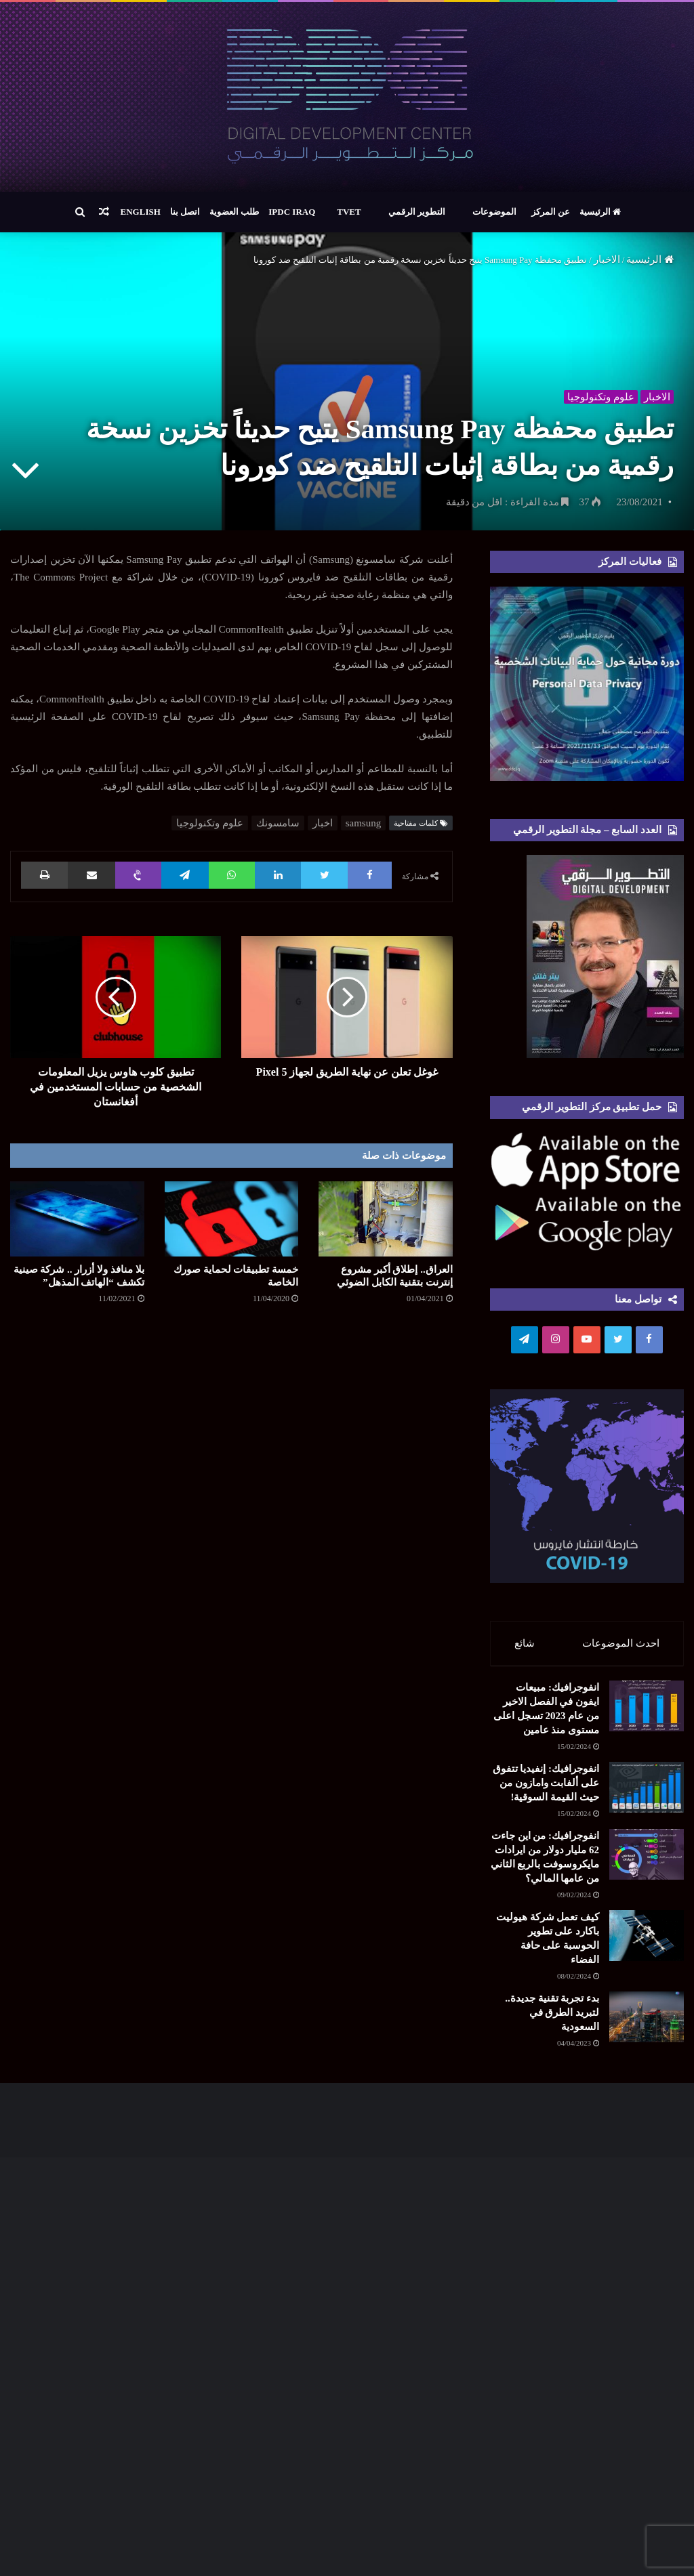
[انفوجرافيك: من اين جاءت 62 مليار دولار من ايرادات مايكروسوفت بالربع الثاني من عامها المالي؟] (646, 1860)
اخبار (322, 823)
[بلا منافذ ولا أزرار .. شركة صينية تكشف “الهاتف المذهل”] (77, 1219)
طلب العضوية (234, 212)
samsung (364, 823)
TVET (349, 212)
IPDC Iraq (291, 212)
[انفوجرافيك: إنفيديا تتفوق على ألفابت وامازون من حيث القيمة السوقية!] (646, 1793)
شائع (524, 1643)
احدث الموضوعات (620, 1643)
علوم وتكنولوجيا (598, 394)
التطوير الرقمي (416, 212)
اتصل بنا (185, 212)
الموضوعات (494, 212)
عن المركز (550, 212)
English (141, 212)
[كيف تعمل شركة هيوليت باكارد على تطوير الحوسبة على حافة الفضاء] (646, 1941)
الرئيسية (600, 212)
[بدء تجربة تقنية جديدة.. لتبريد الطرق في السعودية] (646, 2023)
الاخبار (607, 259)
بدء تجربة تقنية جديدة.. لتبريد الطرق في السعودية (552, 2018)
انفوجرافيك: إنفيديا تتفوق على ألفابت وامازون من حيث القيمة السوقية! (546, 1789)
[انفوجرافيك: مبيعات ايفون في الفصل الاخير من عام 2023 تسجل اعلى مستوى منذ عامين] (646, 1712)
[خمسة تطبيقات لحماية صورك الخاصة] (232, 1219)
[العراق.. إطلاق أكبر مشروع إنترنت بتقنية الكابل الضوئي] (386, 1219)
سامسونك (278, 823)
